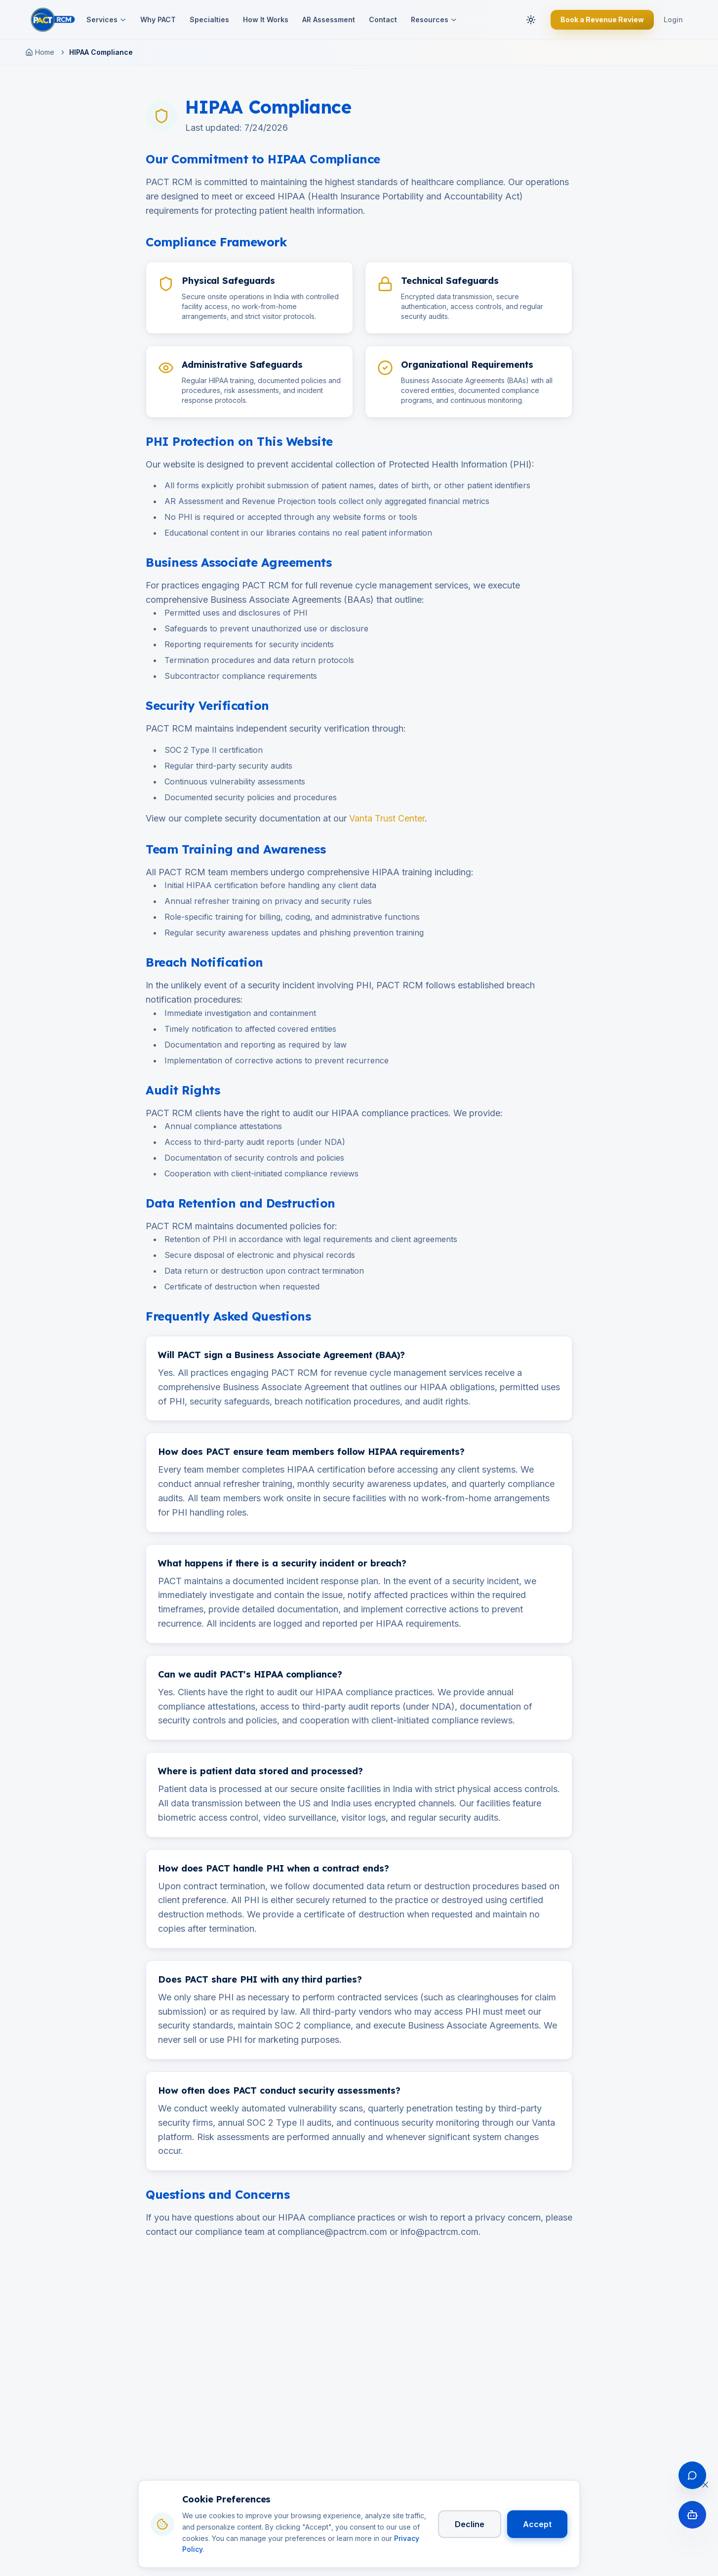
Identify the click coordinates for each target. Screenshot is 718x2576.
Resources (434, 19)
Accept (537, 2525)
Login (673, 19)
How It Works (265, 19)
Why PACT (158, 19)
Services (106, 19)
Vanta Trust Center (387, 818)
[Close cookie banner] (705, 2486)
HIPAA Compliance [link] (101, 52)
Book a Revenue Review (602, 19)
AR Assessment (328, 19)
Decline (469, 2525)
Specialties (209, 19)
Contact (383, 19)
